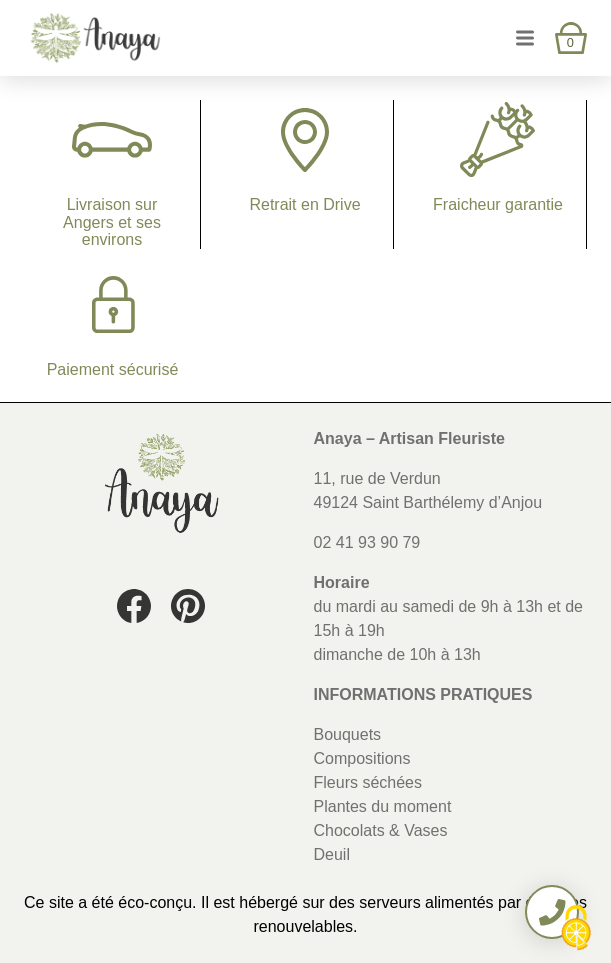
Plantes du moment (383, 806)
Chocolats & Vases (381, 830)
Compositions (362, 758)
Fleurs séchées (368, 782)
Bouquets (348, 734)
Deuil (332, 854)
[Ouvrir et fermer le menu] (525, 37)
